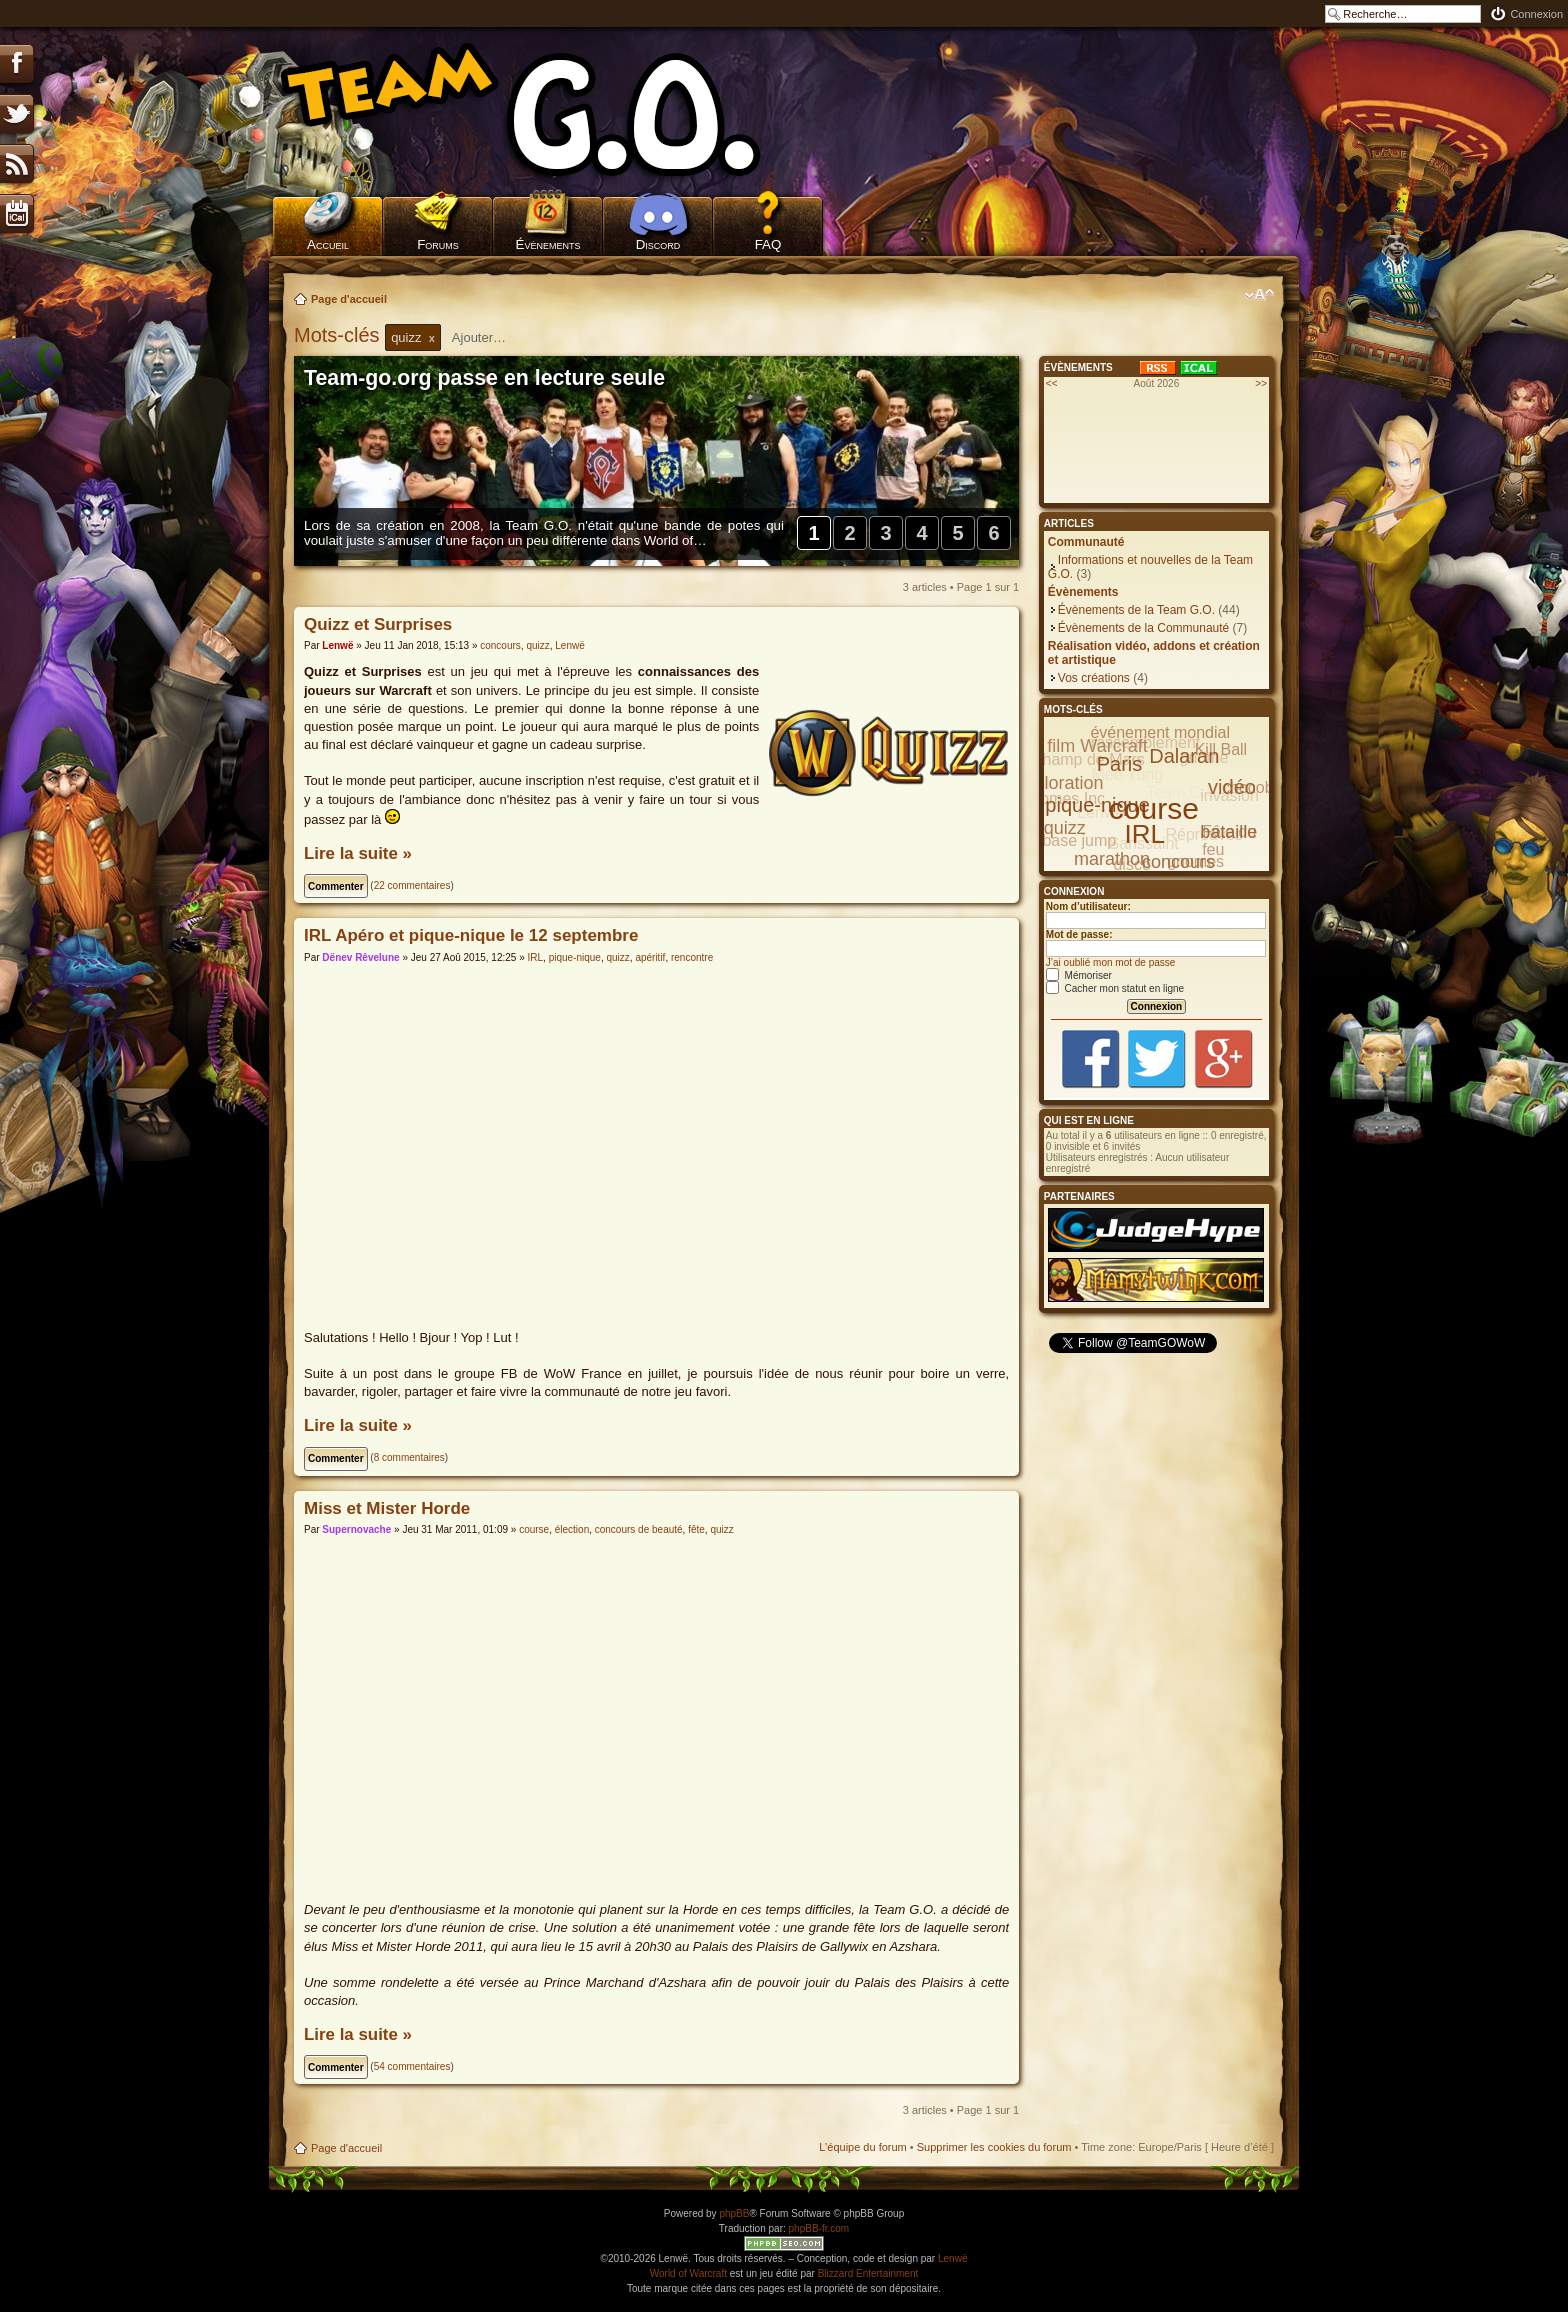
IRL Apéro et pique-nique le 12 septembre (471, 935)
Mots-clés (339, 335)
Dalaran (1184, 756)
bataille (1228, 832)
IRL (536, 957)
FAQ (768, 244)
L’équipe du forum (862, 2147)
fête (696, 1529)
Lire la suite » (358, 853)
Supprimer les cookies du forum (994, 2147)
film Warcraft (1097, 746)
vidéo (1232, 787)
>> (1261, 383)
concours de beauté (639, 1529)
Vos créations (1094, 678)
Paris (1120, 764)
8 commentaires (409, 1457)
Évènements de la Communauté (1143, 628)
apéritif (650, 957)
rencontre (692, 957)
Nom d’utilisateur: (1088, 906)
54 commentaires (412, 2066)
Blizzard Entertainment (868, 2273)
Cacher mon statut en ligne (1115, 988)
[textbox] (492, 337)
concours (500, 645)
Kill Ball (1221, 749)
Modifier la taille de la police (1259, 295)
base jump (1079, 840)
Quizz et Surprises (378, 624)
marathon (1112, 859)
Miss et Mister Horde (387, 1508)
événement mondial (1160, 732)
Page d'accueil (349, 299)
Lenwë (337, 645)
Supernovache (356, 1529)
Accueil (328, 244)
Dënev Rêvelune (360, 957)
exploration (1059, 783)
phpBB (734, 2213)
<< (1052, 383)
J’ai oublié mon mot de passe (1111, 962)
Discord (658, 244)
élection (572, 1529)
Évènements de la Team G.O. (1136, 610)
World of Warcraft (688, 2273)
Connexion (1536, 14)
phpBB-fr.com (819, 2228)
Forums (438, 244)
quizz (537, 645)
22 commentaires (412, 885)
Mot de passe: (1079, 934)
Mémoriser (1079, 975)
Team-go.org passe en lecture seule (484, 378)
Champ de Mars (1088, 759)
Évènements (548, 244)
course (534, 1529)
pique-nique (575, 957)
